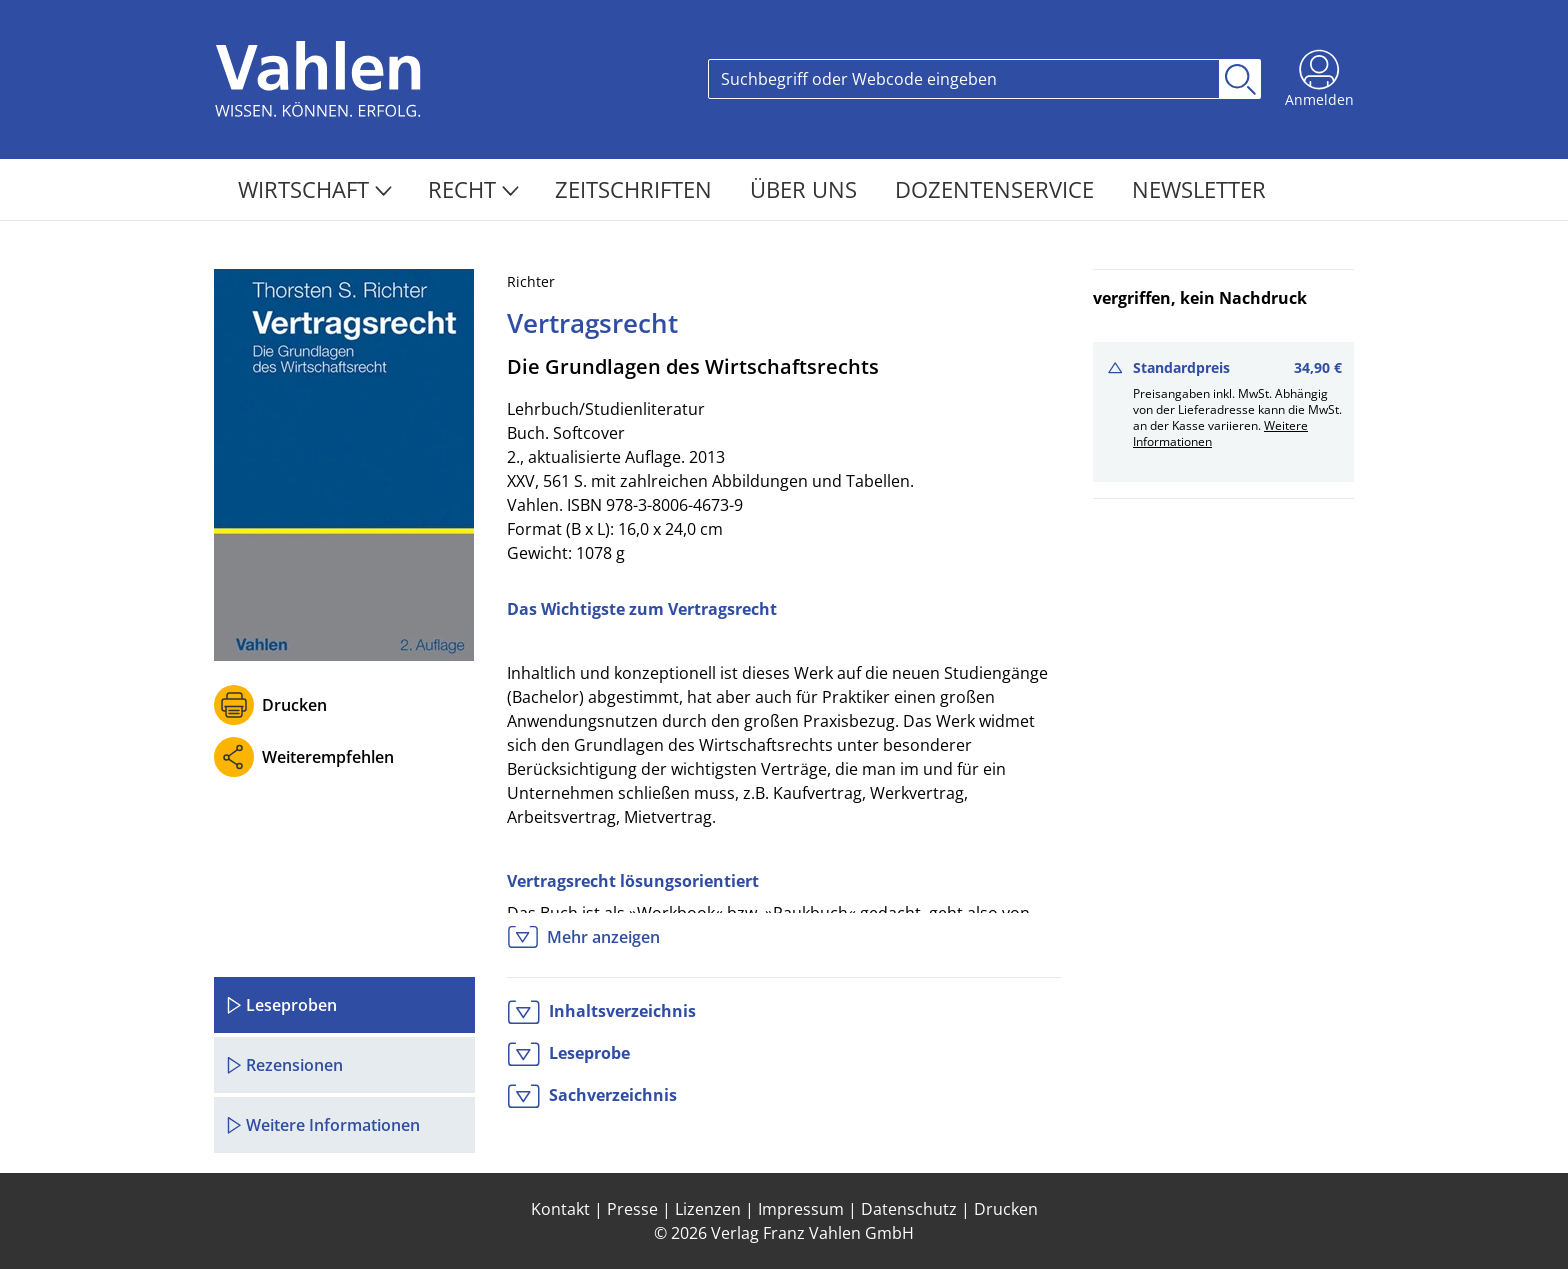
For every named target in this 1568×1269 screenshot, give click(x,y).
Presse (632, 1209)
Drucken (294, 705)
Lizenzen (708, 1209)
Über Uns (806, 189)
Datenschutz (909, 1209)
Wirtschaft (315, 189)
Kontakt (560, 1209)
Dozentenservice (997, 189)
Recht (473, 189)
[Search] (964, 79)
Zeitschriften (636, 189)
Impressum (801, 1209)
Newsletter (1199, 189)
